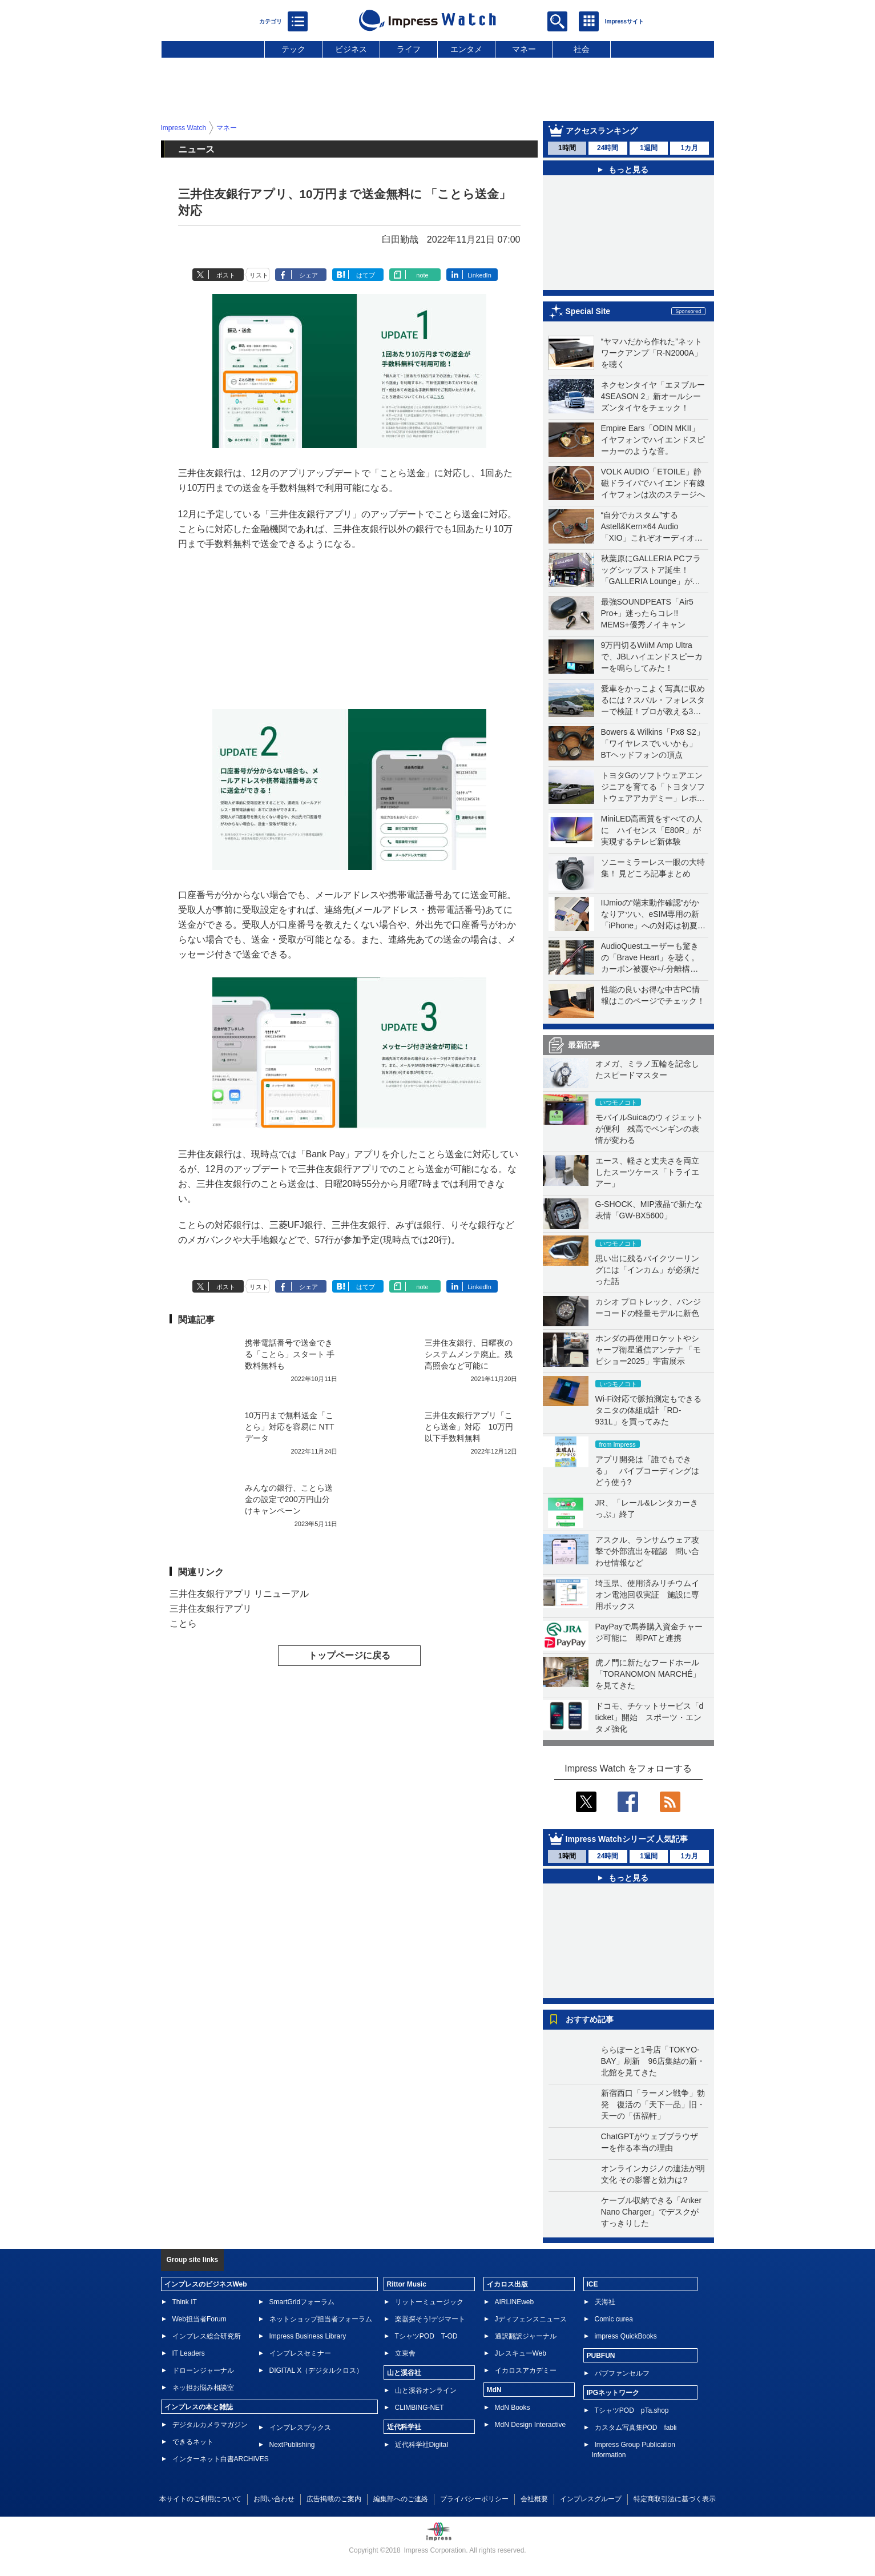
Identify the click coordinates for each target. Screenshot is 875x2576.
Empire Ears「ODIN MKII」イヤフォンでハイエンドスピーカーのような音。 (653, 440)
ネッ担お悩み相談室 (203, 2388)
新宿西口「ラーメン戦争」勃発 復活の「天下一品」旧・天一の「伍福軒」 (653, 2104)
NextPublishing (292, 2445)
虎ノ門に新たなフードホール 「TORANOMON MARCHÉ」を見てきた (651, 1674)
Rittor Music (406, 2284)
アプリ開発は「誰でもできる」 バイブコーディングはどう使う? (647, 1471)
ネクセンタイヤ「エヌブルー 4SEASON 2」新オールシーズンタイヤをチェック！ (653, 396)
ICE (592, 2284)
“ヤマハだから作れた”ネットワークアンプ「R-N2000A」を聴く (651, 353)
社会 (582, 49)
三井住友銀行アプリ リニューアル (239, 1594)
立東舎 (405, 2353)
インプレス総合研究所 (206, 2336)
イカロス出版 (507, 2284)
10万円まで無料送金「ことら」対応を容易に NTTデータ (289, 1427)
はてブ (365, 275)
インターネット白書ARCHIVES (220, 2459)
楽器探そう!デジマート (430, 2319)
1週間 (649, 148)
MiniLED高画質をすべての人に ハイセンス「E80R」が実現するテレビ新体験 (652, 830)
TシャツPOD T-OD (426, 2336)
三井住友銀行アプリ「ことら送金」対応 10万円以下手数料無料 (469, 1427)
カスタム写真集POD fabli (636, 2428)
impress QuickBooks (626, 2336)
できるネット (192, 2442)
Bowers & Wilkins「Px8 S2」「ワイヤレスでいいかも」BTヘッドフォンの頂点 (652, 743)
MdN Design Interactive (530, 2425)
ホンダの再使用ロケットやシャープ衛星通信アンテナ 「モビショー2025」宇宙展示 (648, 1350)
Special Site (588, 311)
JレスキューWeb (520, 2353)
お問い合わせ (274, 2499)
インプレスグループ (591, 2499)
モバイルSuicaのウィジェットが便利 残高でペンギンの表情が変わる (649, 1129)
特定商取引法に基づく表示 (675, 2499)
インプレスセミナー (300, 2353)
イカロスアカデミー (526, 2370)
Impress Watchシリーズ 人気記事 (627, 1839)
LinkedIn (479, 275)
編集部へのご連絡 (400, 2499)
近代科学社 (404, 2427)
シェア (308, 275)
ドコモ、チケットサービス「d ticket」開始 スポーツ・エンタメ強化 (649, 1717)
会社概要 (534, 2499)
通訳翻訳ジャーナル (526, 2336)
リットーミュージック (429, 2302)
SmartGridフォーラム (302, 2302)
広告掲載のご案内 (334, 2499)
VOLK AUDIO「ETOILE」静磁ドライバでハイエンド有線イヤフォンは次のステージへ (653, 483)
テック (293, 49)
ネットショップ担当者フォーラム (320, 2319)
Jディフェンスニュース (531, 2319)
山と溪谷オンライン (426, 2390)
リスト (258, 275)
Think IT (184, 2302)
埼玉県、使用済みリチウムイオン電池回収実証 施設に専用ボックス (647, 1595)
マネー (524, 49)
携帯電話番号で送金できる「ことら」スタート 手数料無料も (290, 1354)
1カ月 (689, 148)
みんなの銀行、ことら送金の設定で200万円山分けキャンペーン (289, 1499)
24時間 (607, 148)
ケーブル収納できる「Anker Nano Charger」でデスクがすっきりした (651, 2212)
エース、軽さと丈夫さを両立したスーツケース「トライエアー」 (647, 1172)
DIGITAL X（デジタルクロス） (316, 2370)
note (422, 275)
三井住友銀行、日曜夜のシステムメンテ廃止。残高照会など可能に (469, 1354)
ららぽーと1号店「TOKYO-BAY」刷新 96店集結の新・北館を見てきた (653, 2061)
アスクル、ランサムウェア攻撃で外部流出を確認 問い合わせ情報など (647, 1551)
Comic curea (614, 2319)
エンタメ (466, 49)
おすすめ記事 (590, 2019)
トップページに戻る (349, 1655)
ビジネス (351, 49)
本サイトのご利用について (200, 2499)
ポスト (225, 275)
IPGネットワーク (613, 2393)
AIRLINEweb (514, 2302)
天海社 (605, 2302)
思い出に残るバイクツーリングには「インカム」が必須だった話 (647, 1270)
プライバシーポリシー (474, 2499)
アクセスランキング (602, 130)
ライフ (409, 49)
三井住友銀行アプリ (211, 1608)
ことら (183, 1623)
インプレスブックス (300, 2428)
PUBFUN (601, 2356)
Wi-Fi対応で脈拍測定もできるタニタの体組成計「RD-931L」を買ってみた (648, 1410)
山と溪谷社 (404, 2373)
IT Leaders (188, 2353)
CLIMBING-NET (419, 2408)
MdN (494, 2390)
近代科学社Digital (421, 2445)
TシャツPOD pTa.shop (632, 2410)
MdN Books (512, 2408)
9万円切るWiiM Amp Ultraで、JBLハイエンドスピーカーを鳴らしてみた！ (652, 657)
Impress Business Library (307, 2336)
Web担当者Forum (199, 2319)
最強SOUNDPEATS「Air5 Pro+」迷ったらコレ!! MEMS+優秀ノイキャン (647, 613)
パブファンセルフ (622, 2373)
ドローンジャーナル (203, 2370)
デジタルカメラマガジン (210, 2425)
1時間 (567, 148)
